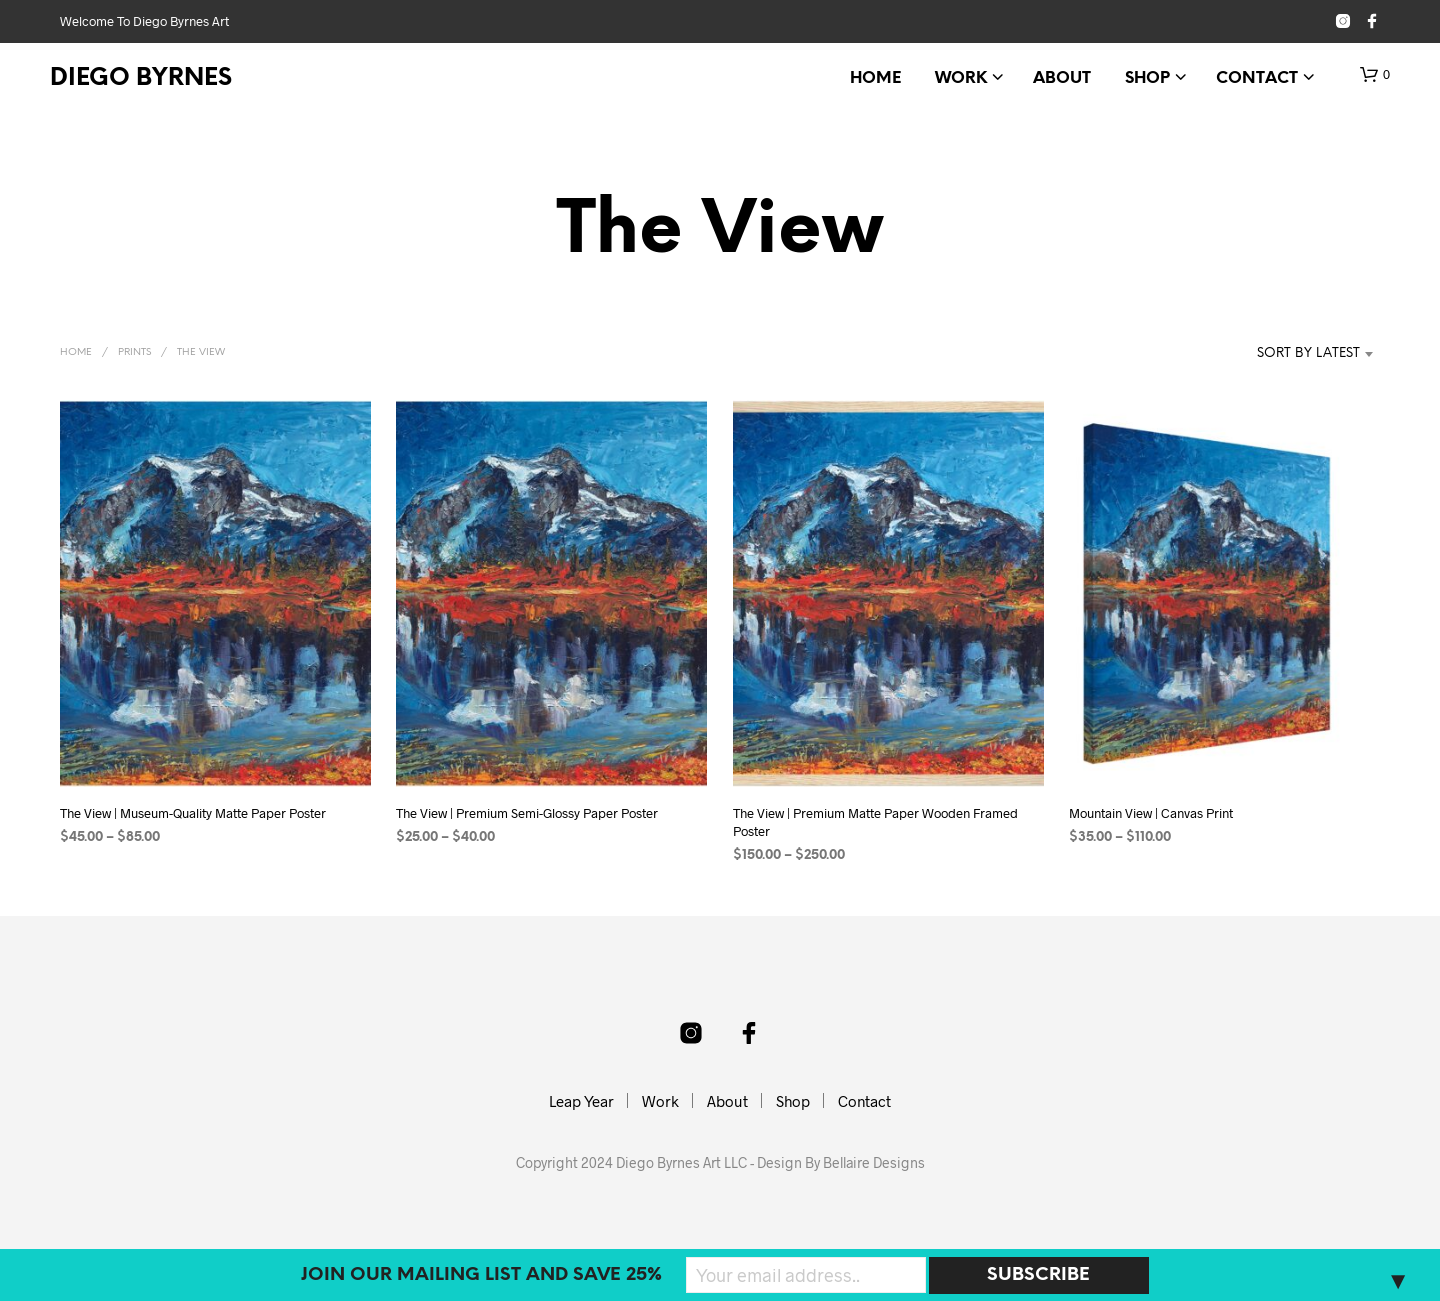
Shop (1147, 78)
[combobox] (1278, 354)
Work (961, 78)
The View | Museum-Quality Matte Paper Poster (193, 813)
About (1062, 78)
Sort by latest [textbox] (1308, 353)
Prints (134, 352)
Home (875, 78)
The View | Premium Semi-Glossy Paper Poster (527, 813)
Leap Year (581, 1101)
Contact (1257, 78)
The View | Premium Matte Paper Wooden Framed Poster (875, 822)
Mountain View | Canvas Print (1152, 813)
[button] (1375, 75)
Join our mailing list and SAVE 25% (481, 1275)
